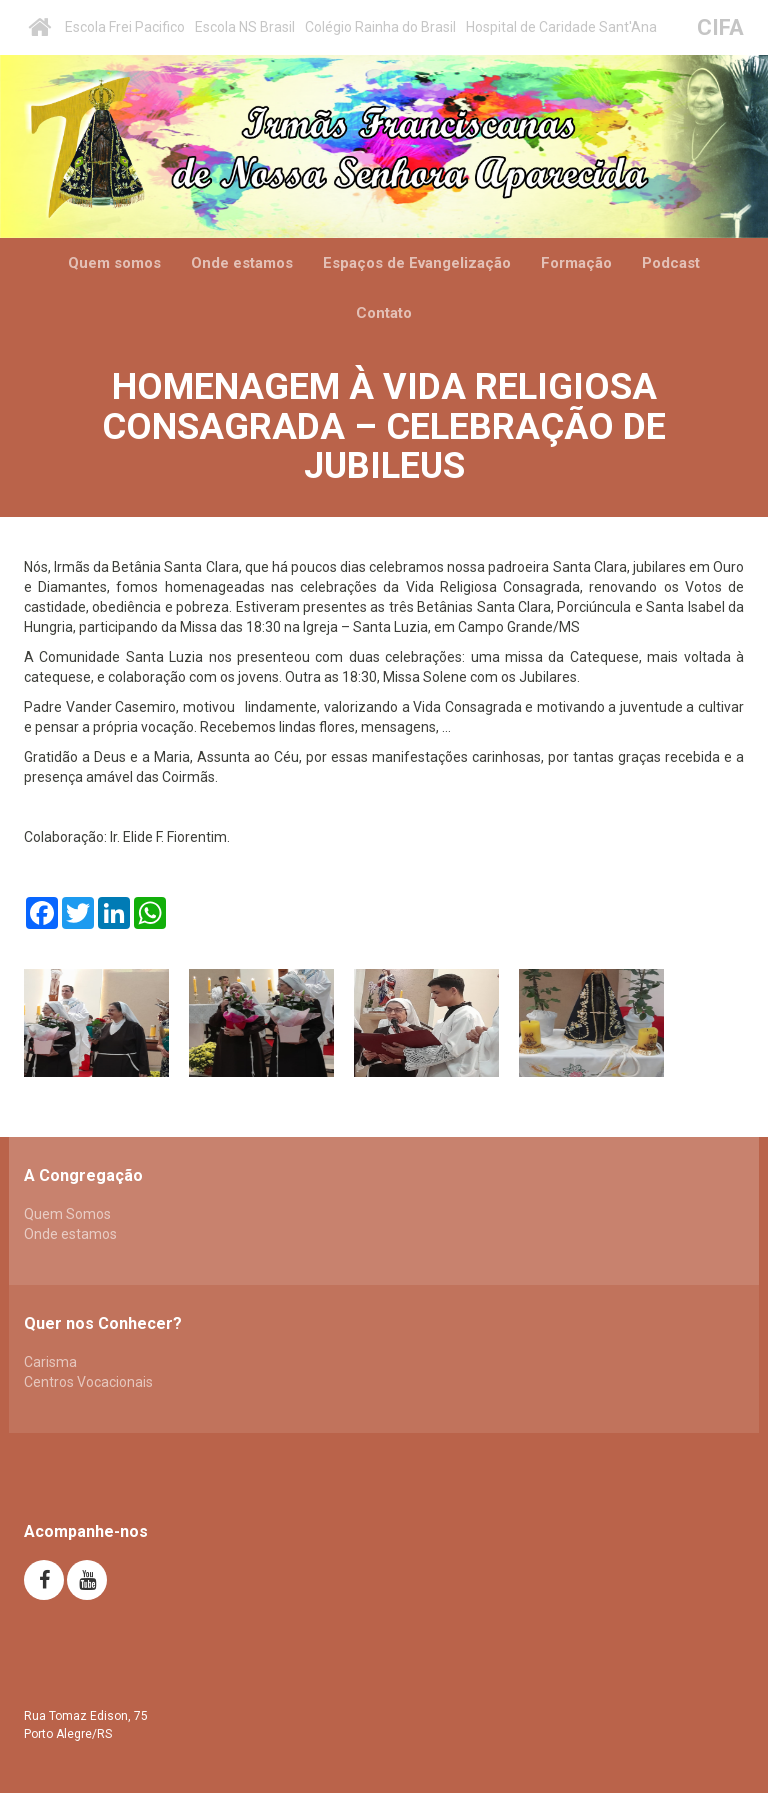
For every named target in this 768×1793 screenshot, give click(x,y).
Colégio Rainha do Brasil (380, 27)
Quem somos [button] (114, 263)
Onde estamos (242, 263)
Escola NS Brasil (245, 27)
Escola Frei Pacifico (125, 27)
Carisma (50, 1362)
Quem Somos (67, 1214)
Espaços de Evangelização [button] (417, 263)
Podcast (671, 263)
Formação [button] (576, 263)
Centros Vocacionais (88, 1382)
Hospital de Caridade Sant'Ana (561, 27)
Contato (384, 313)
